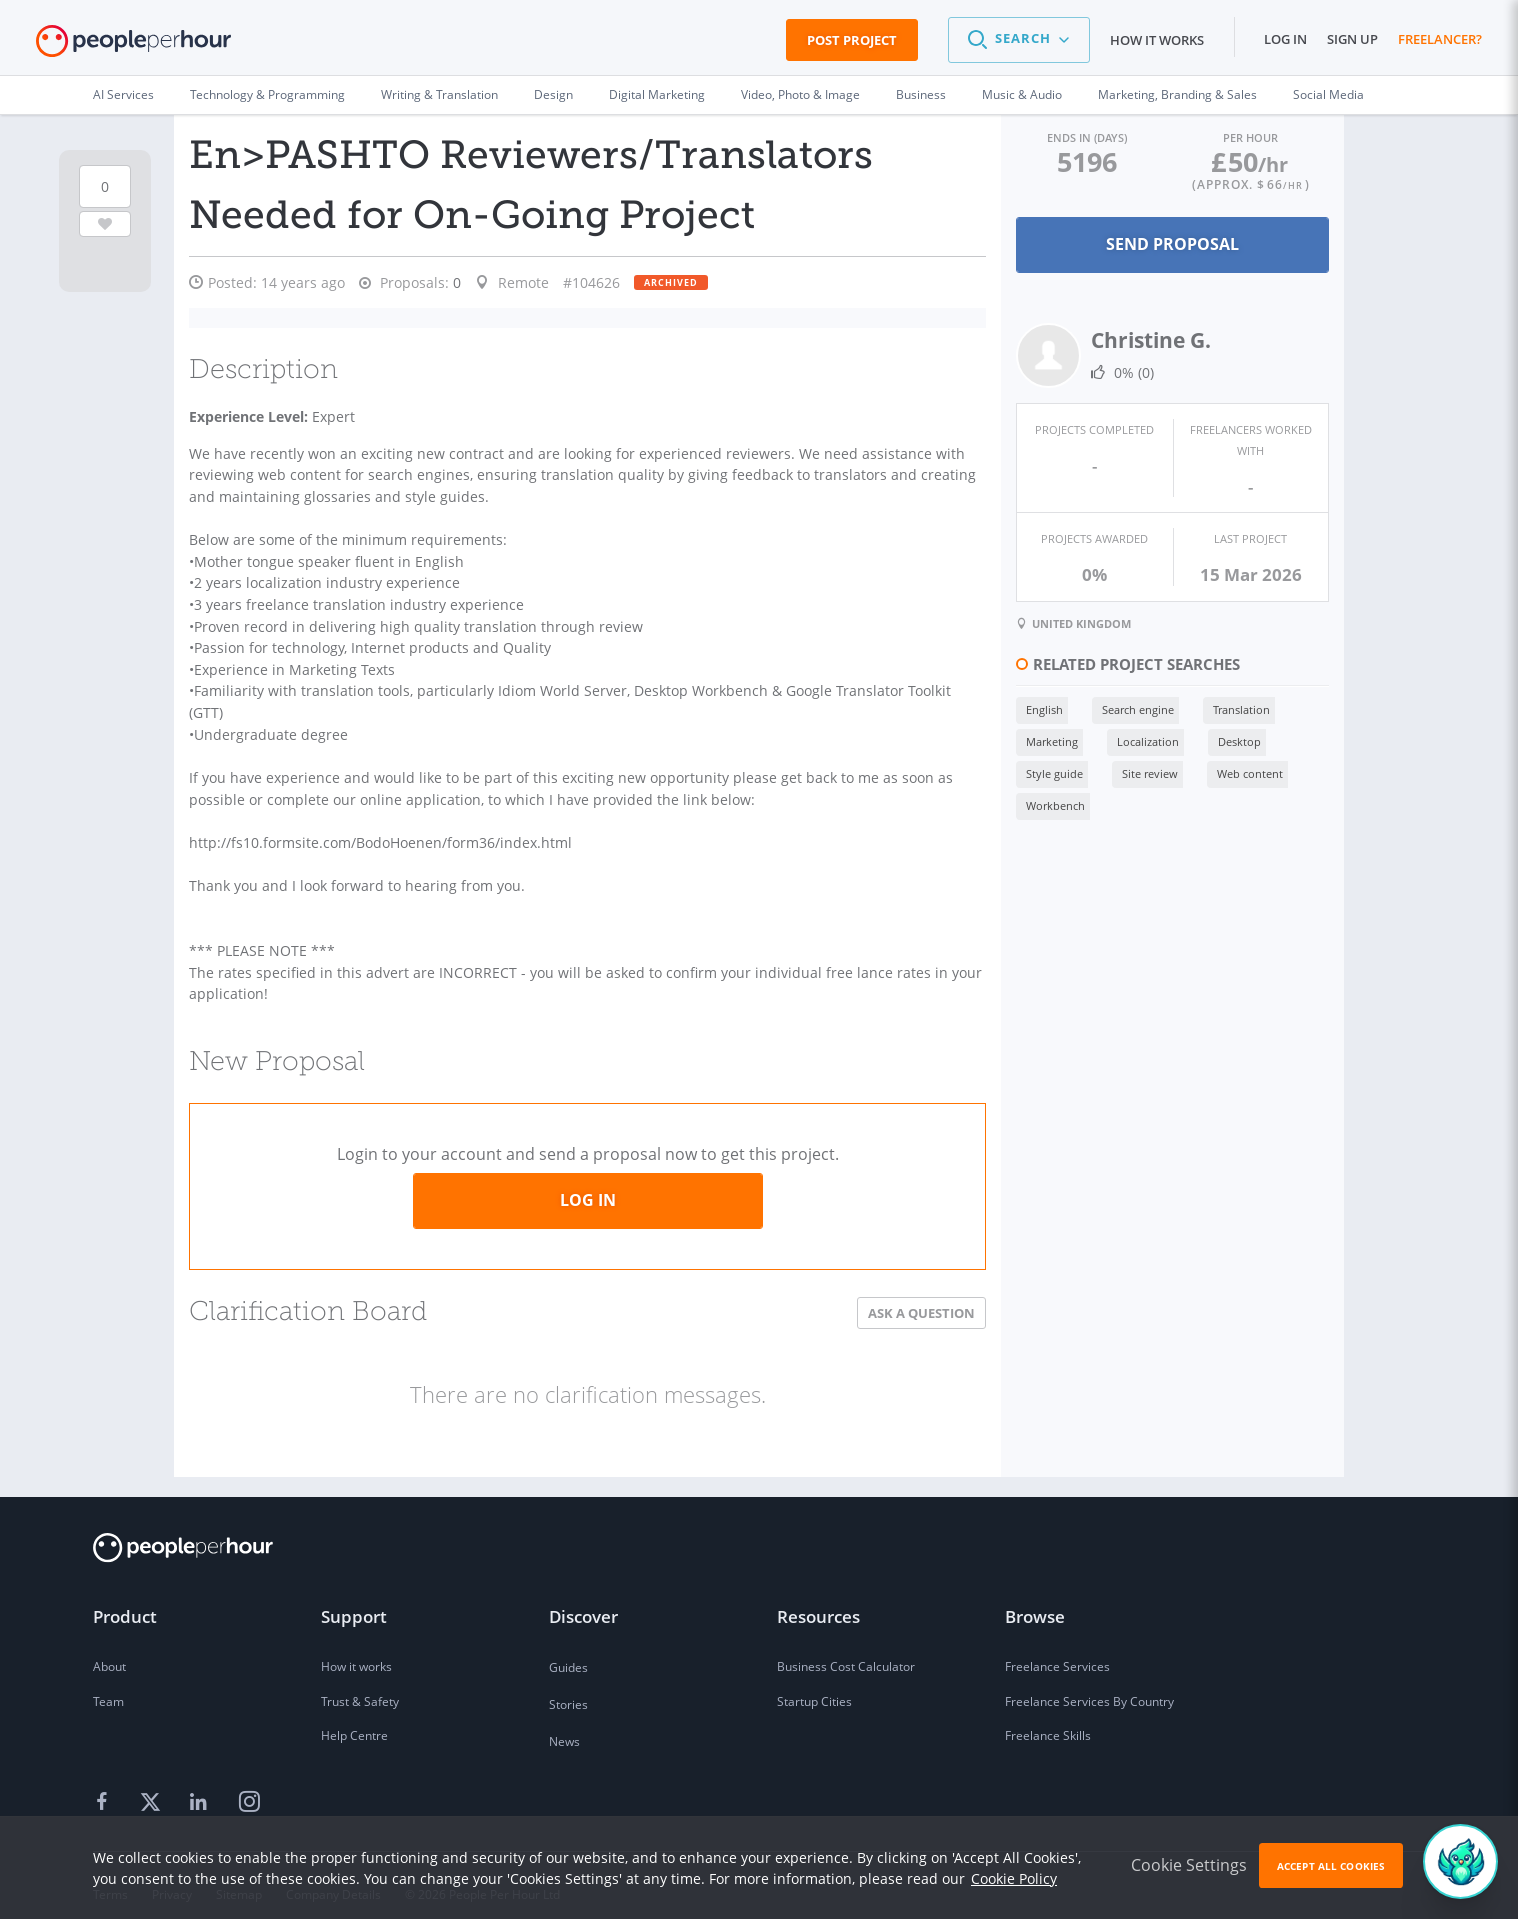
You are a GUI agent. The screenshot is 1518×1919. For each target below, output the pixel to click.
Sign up (1352, 39)
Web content (1242, 771)
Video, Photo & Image (800, 94)
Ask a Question (913, 1296)
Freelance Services (1057, 1649)
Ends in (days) (1081, 137)
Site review (1142, 771)
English (1036, 707)
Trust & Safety (360, 1684)
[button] (1019, 40)
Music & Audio (1022, 94)
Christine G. (1143, 340)
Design (553, 94)
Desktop (1231, 739)
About (109, 1649)
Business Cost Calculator (846, 1649)
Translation (1233, 707)
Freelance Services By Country (1089, 1684)
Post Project (852, 40)
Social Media (1328, 94)
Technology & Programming (267, 94)
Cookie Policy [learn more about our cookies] (1014, 1878)
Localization (1140, 739)
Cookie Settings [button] (1189, 1865)
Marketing (1044, 739)
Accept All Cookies (1331, 1866)
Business (921, 94)
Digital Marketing (657, 94)
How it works (1157, 40)
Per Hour (1248, 137)
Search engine (1130, 707)
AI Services (123, 94)
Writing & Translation (439, 94)
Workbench (1047, 803)
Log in (1285, 39)
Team (108, 1684)
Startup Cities (814, 1684)
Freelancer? (1440, 39)
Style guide (1046, 771)
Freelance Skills (1048, 1719)
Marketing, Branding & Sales (1177, 94)
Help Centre (354, 1719)
